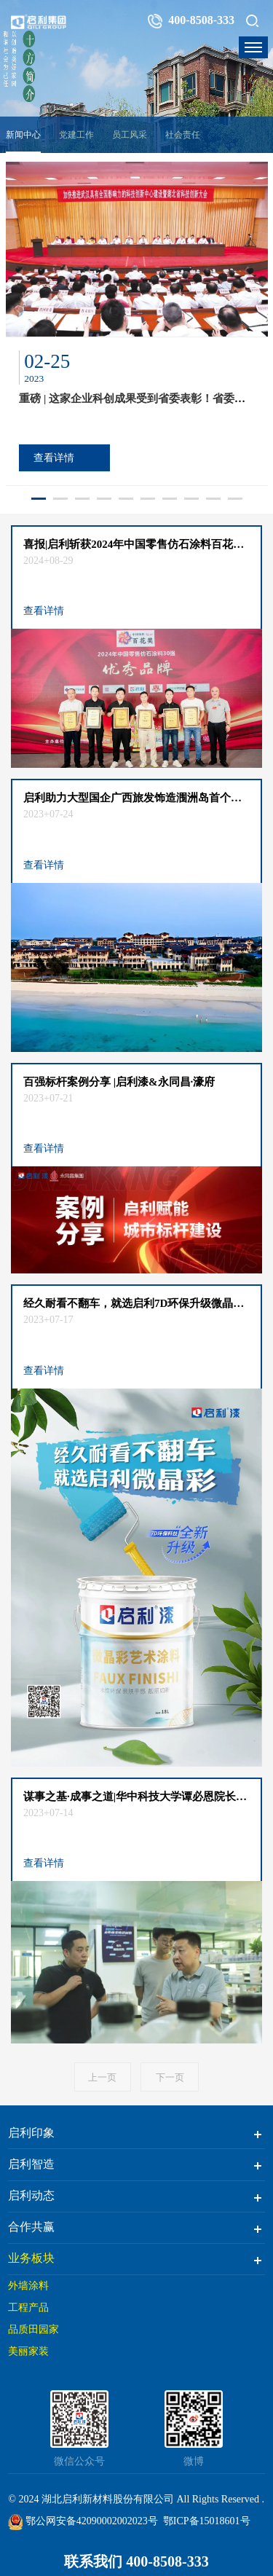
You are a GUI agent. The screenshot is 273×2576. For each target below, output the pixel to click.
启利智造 (31, 2164)
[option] (137, 324)
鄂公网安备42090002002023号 (83, 2521)
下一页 (170, 2077)
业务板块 (31, 2258)
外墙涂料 (28, 2285)
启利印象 (31, 2133)
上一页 (102, 2077)
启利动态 (31, 2195)
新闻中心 (23, 135)
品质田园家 (33, 2329)
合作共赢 (31, 2226)
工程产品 (28, 2307)
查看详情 (53, 457)
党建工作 (76, 135)
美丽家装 (28, 2351)
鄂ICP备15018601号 (206, 2521)
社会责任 (182, 135)
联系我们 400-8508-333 (136, 2561)
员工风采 (129, 135)
